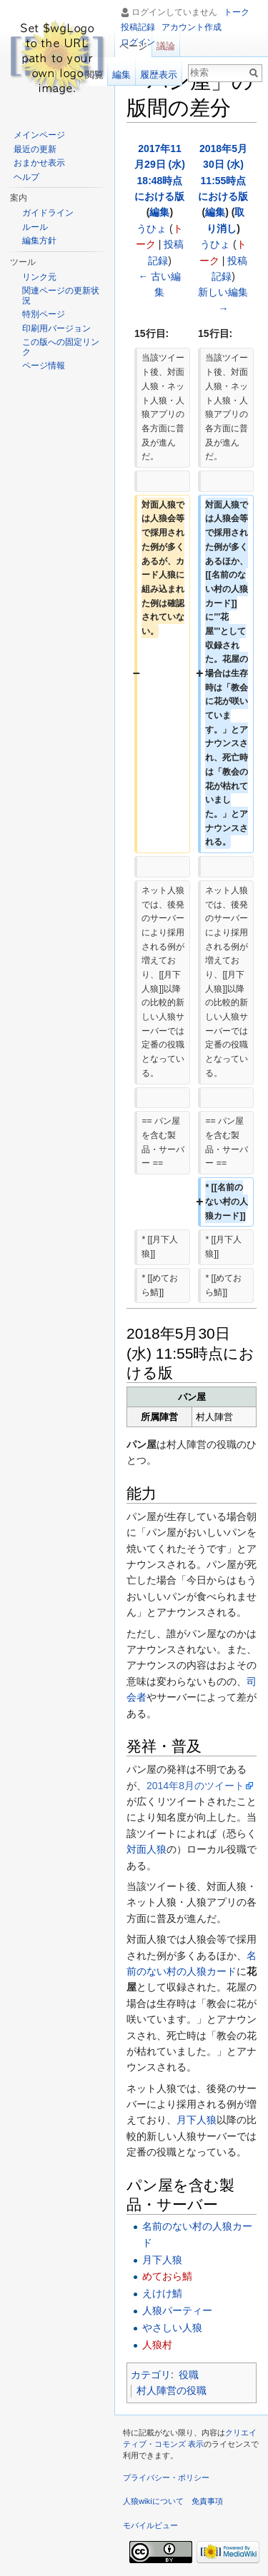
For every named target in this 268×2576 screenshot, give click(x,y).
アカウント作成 (192, 27)
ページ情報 (43, 366)
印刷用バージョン (56, 328)
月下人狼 (197, 2119)
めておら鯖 (167, 2276)
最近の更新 (35, 149)
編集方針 (39, 241)
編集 (159, 212)
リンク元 (39, 277)
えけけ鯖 (162, 2293)
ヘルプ (26, 177)
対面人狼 (146, 1849)
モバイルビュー (150, 2525)
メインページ (39, 135)
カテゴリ (151, 2374)
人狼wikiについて (153, 2501)
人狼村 (157, 2344)
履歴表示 (158, 74)
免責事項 (207, 2501)
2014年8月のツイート (195, 1785)
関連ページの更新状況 (60, 296)
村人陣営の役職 (172, 2390)
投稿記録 (138, 27)
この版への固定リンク (60, 347)
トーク (236, 12)
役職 (189, 2374)
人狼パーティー (177, 2310)
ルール (35, 227)
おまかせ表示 (39, 163)
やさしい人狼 (172, 2327)
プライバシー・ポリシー (166, 2477)
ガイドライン (48, 213)
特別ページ (43, 314)
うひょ (152, 228)
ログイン (138, 42)
